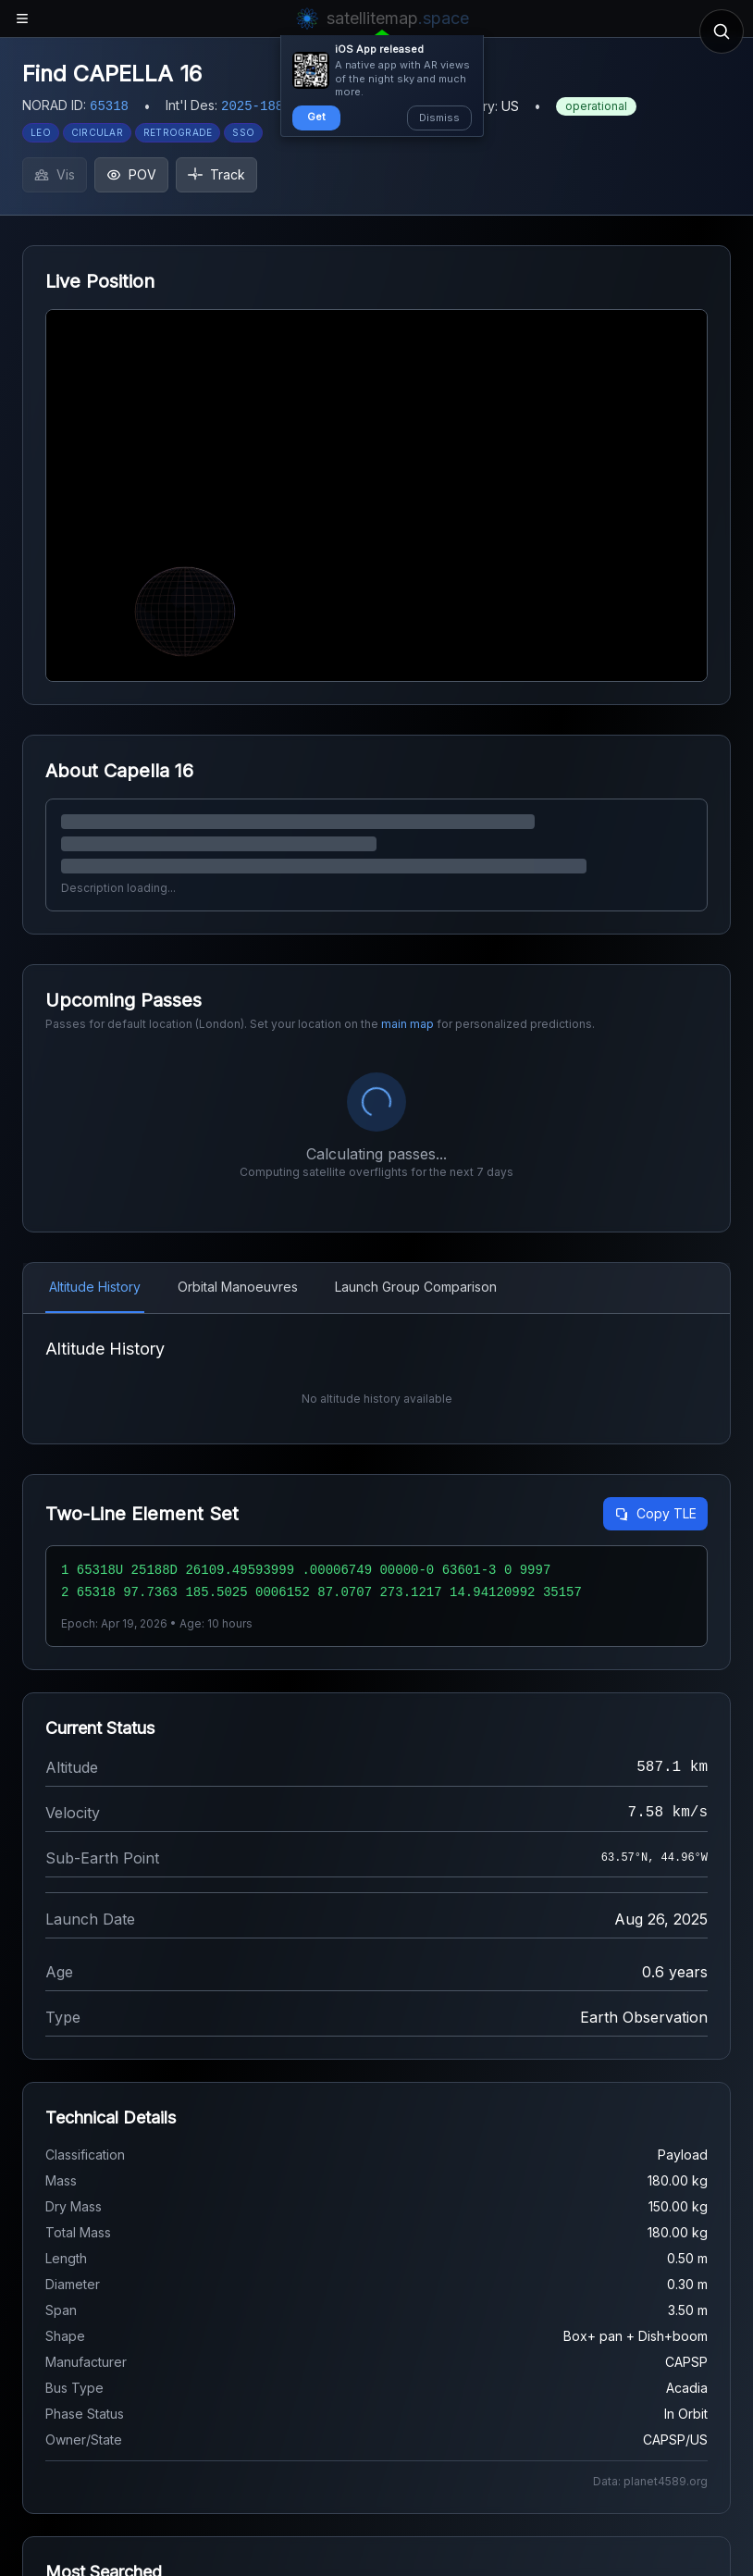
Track (216, 174)
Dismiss (439, 117)
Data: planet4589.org (650, 2481)
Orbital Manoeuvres (238, 1286)
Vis (54, 174)
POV (131, 174)
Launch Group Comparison (416, 1286)
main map (407, 1024)
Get (316, 116)
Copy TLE (655, 1513)
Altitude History (95, 1286)
